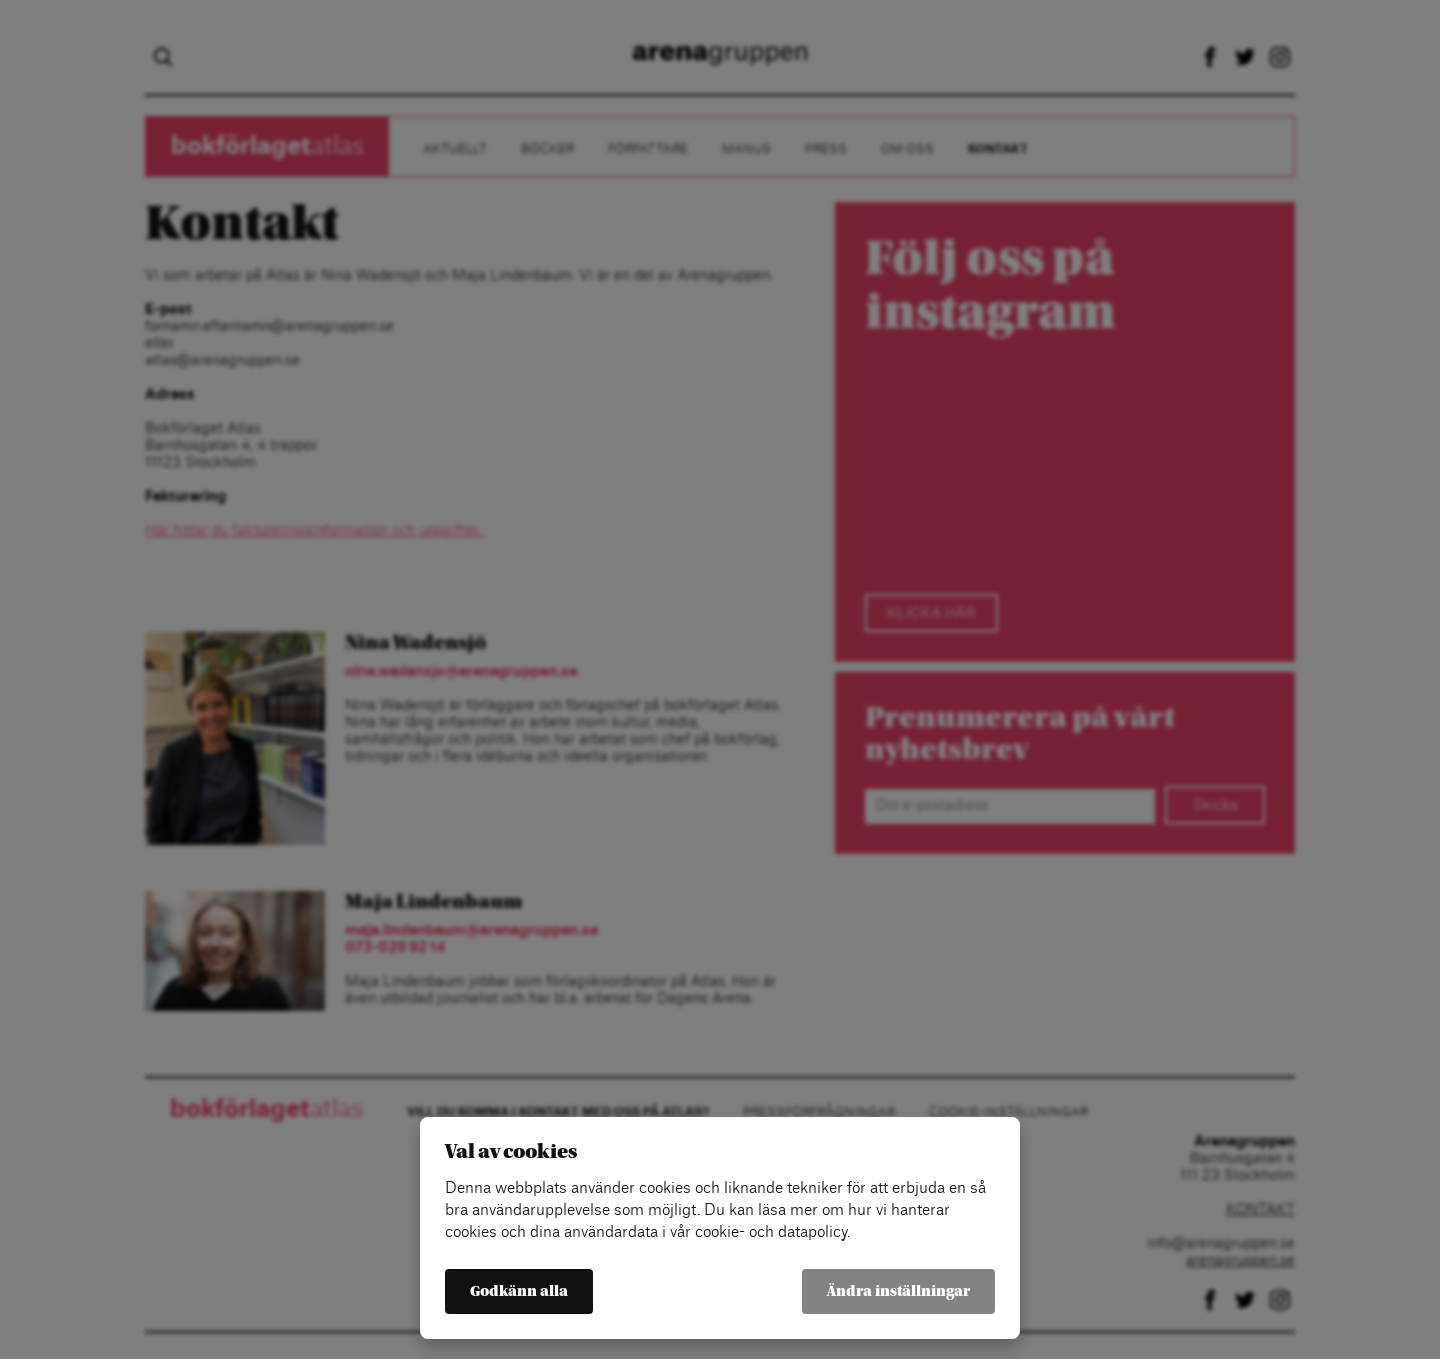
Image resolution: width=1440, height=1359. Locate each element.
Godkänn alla (519, 1291)
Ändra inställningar (898, 1291)
